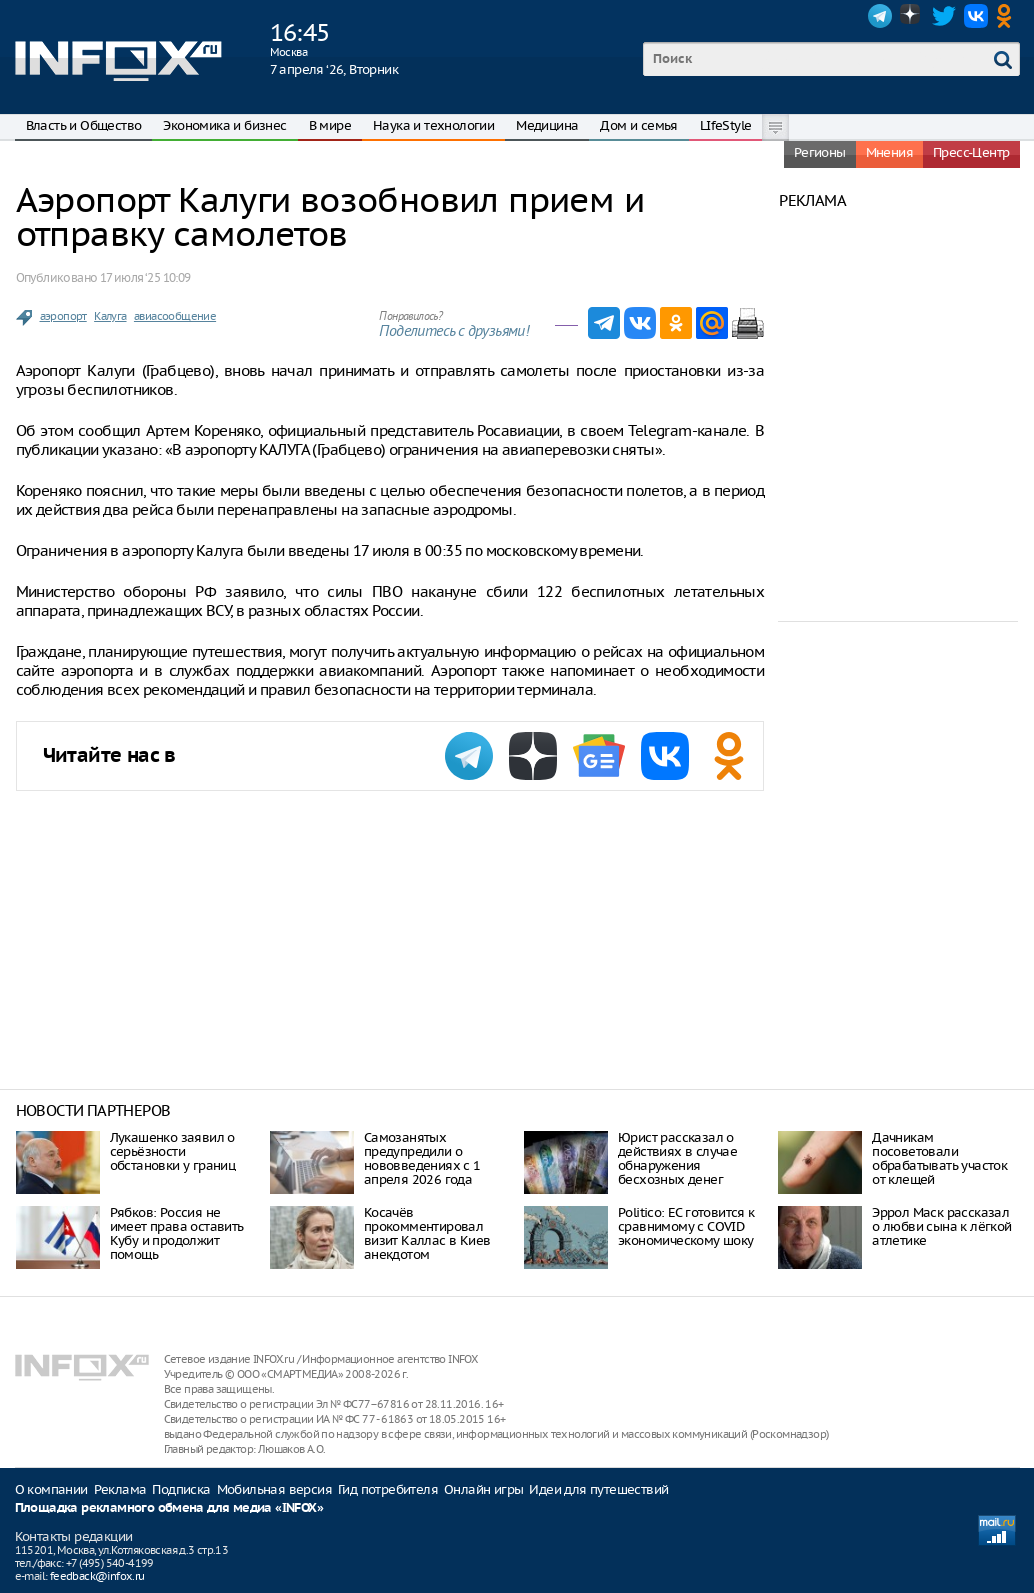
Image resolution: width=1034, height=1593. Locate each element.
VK (976, 16)
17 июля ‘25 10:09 (145, 277)
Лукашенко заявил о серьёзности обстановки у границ (173, 1151)
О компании (51, 1489)
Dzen (912, 16)
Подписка (181, 1489)
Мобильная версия (274, 1489)
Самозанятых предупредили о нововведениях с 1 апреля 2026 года (422, 1158)
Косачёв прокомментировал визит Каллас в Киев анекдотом (427, 1233)
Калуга (110, 316)
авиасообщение (175, 316)
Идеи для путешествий (598, 1489)
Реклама (120, 1489)
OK (1008, 16)
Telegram (880, 16)
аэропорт (63, 316)
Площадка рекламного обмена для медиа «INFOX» (169, 1508)
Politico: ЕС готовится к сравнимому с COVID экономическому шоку (686, 1226)
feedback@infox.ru (97, 1576)
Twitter (944, 16)
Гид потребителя (388, 1489)
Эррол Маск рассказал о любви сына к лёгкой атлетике (941, 1226)
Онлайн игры (483, 1489)
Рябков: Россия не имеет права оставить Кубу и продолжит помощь (177, 1233)
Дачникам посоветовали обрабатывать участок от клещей (939, 1158)
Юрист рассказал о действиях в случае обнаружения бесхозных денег (677, 1158)
